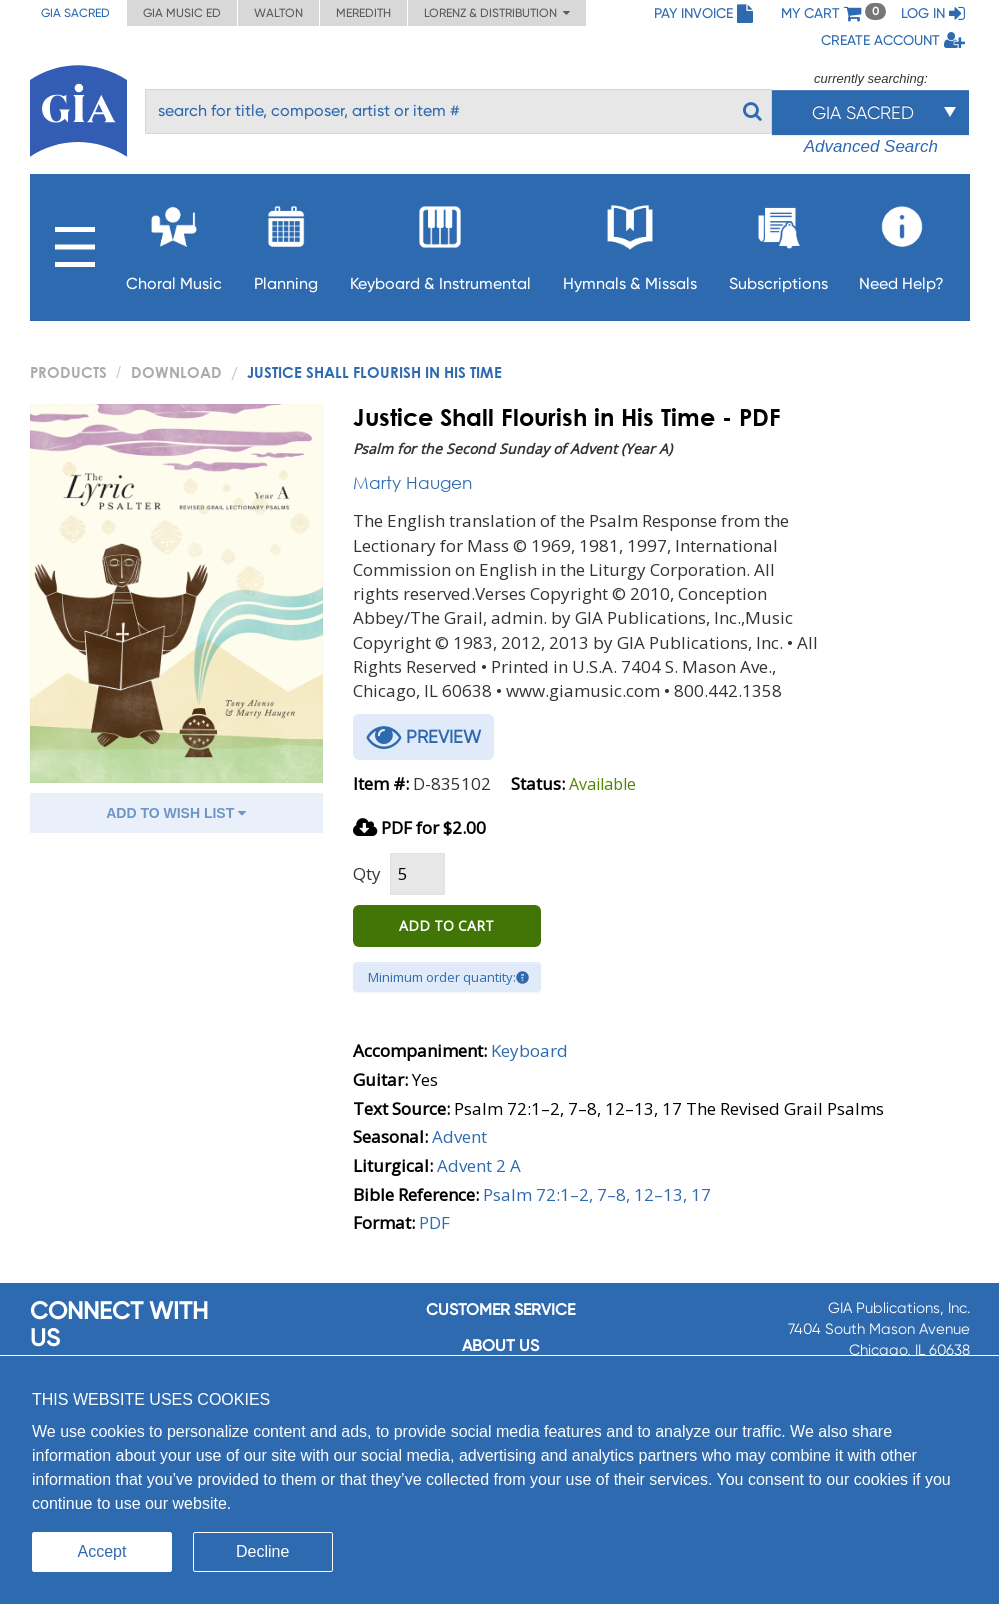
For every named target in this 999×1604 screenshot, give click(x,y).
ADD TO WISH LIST (176, 813)
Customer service (500, 1309)
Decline (262, 1551)
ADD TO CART (446, 925)
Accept (102, 1551)
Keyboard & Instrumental (440, 242)
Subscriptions (778, 242)
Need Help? (901, 242)
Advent (459, 1136)
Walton (278, 13)
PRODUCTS (68, 372)
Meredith (363, 13)
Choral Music (174, 242)
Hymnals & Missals (630, 242)
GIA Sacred (75, 13)
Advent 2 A (479, 1165)
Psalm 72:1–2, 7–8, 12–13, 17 (597, 1194)
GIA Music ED (182, 13)
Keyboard (529, 1050)
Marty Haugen (412, 482)
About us (500, 1345)
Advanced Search (871, 146)
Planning (286, 242)
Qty (367, 873)
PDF (434, 1222)
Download (176, 372)
